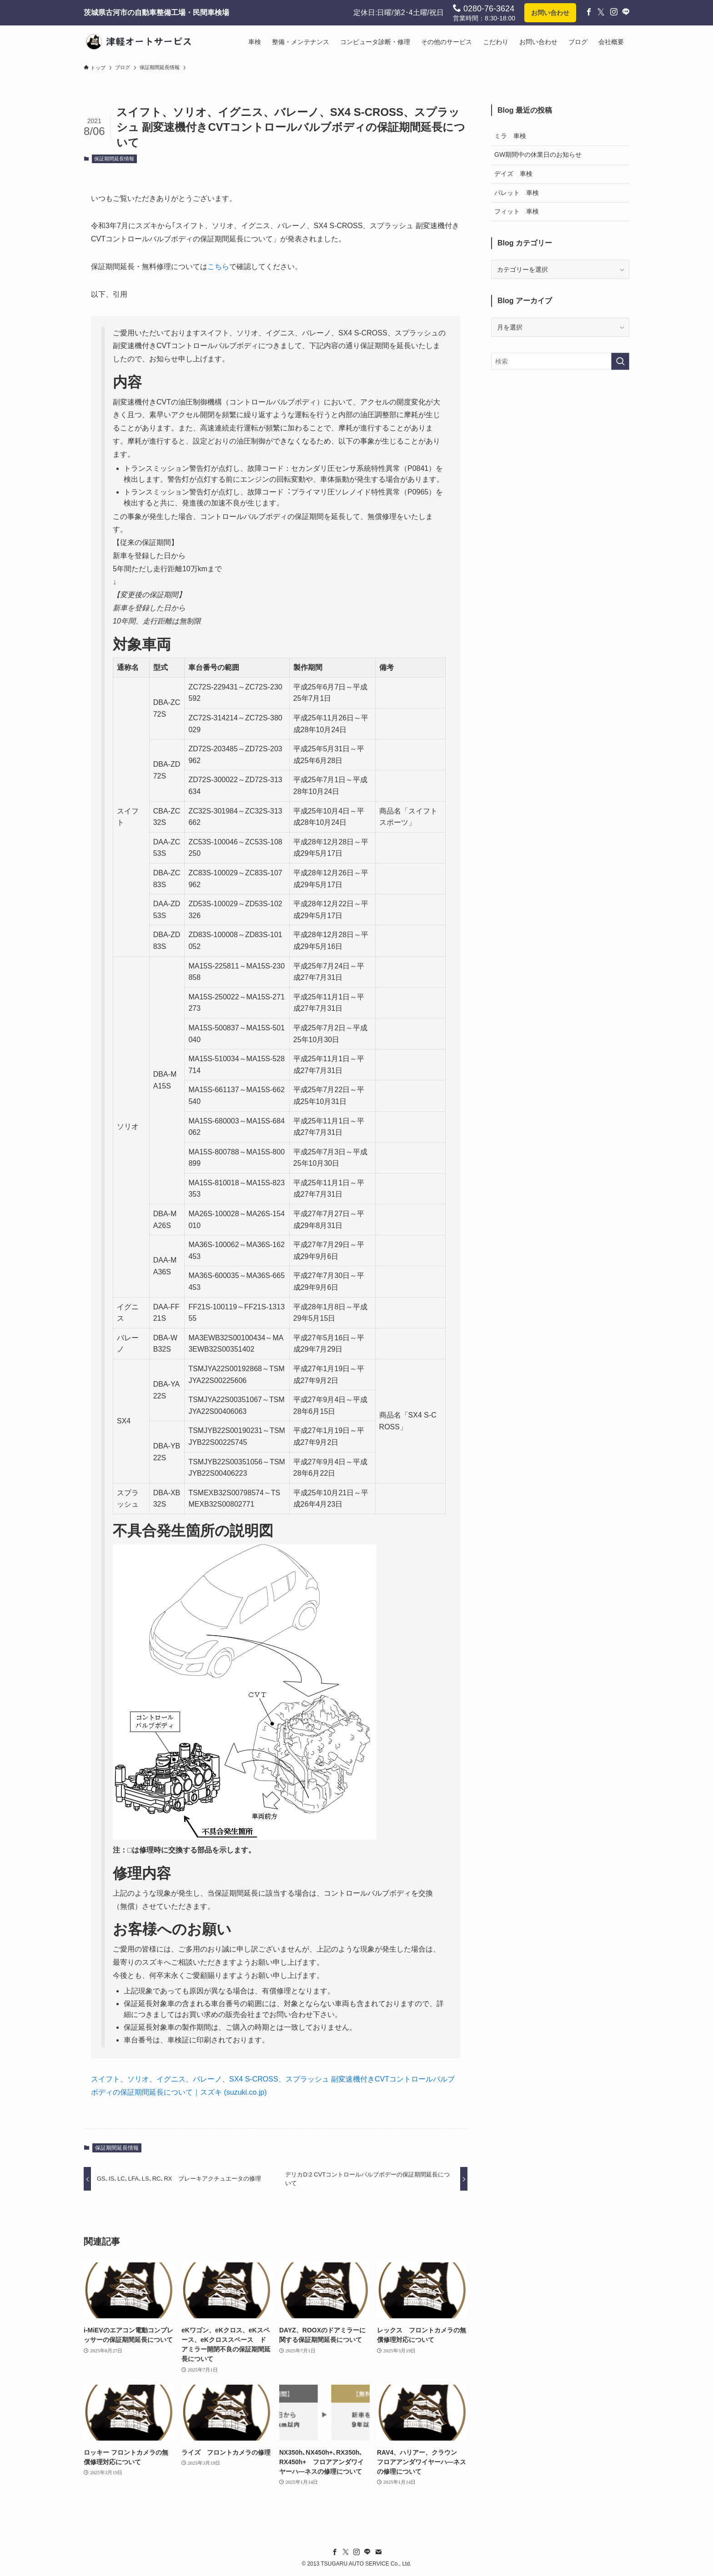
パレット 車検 (516, 192)
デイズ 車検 (513, 173)
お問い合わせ (550, 12)
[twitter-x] (345, 2552)
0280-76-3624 (483, 8)
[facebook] (335, 2552)
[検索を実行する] (620, 361)
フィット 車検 (516, 211)
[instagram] (356, 2552)
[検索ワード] (560, 361)
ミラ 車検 (510, 136)
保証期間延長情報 (114, 158)
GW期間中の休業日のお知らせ (538, 154)
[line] (367, 2552)
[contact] (378, 2552)
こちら (218, 266)
